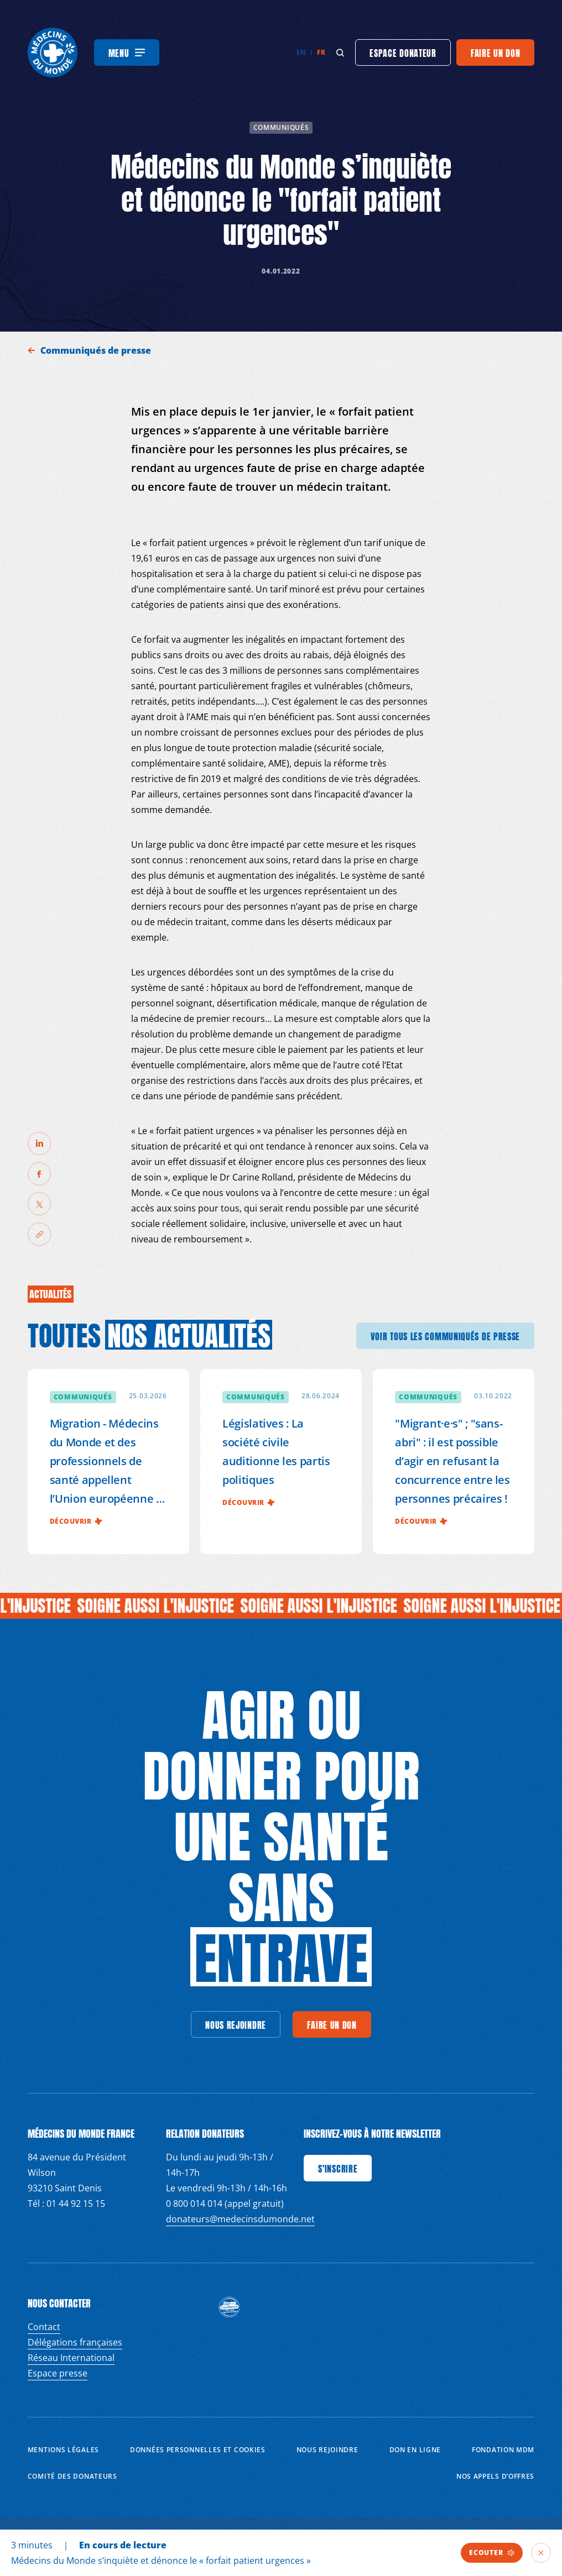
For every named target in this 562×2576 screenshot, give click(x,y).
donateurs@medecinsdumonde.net (240, 2219)
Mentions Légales (63, 2449)
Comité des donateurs (72, 2476)
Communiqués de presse (96, 350)
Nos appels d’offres (495, 2476)
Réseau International (71, 2358)
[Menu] (126, 52)
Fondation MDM (503, 2449)
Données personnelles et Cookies (198, 2449)
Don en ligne (415, 2449)
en (301, 52)
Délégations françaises (75, 2342)
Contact (44, 2327)
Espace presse (57, 2373)
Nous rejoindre (327, 2449)
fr (321, 52)
